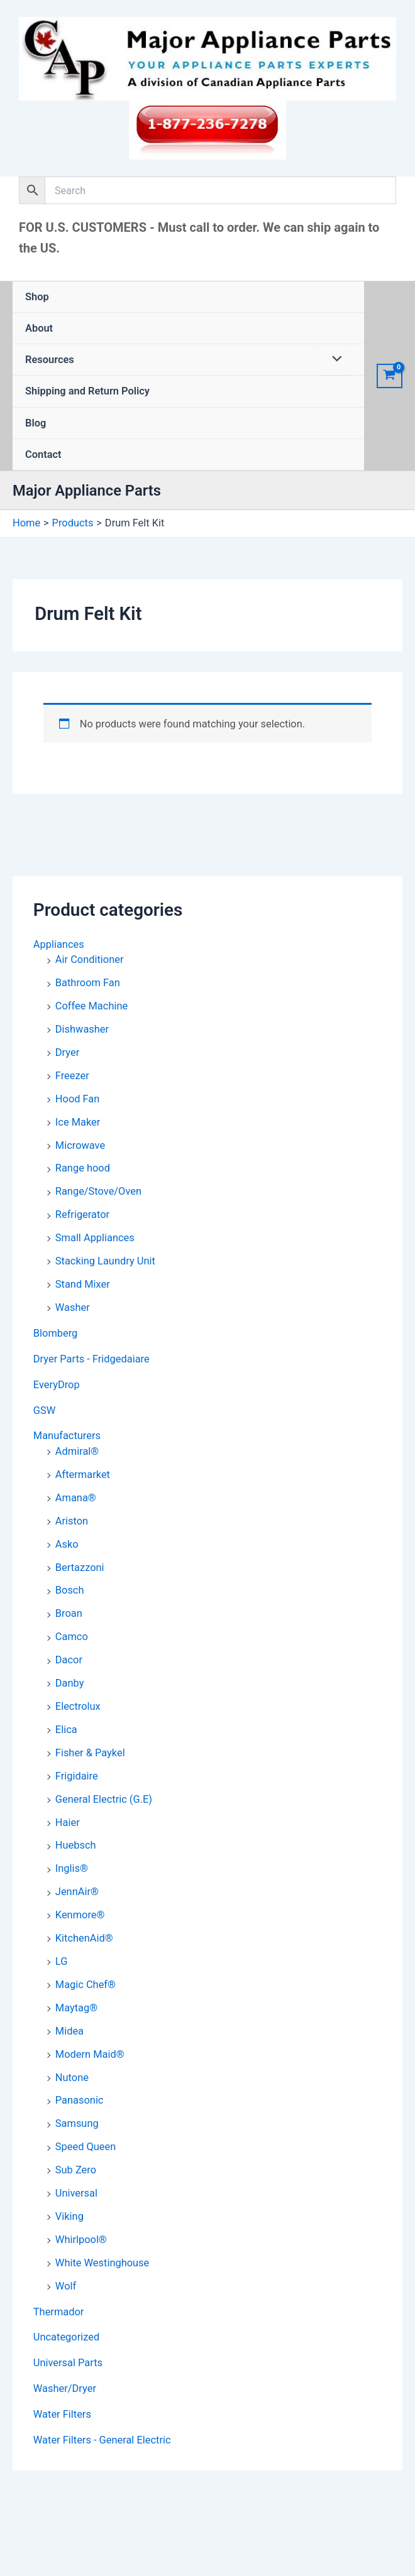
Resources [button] (49, 360)
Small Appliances (95, 1238)
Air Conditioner (89, 959)
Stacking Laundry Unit (105, 1261)
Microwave (80, 1145)
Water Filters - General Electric (102, 2440)
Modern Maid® (89, 2054)
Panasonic (79, 2100)
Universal (76, 2193)
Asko (67, 1544)
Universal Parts (67, 2363)
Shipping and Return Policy (87, 391)
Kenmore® (80, 1915)
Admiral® (77, 1451)
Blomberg (55, 1333)
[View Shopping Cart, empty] (389, 376)
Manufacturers (67, 1436)
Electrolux (78, 1706)
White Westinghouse (102, 2263)
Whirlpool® (81, 2240)
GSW (44, 1410)
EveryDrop (56, 1385)
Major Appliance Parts (87, 490)
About (39, 328)
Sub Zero (75, 2170)
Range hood (82, 1168)
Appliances (58, 944)
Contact (43, 454)
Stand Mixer (82, 1284)
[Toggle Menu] (334, 359)
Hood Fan (77, 1099)
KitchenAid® (84, 1938)
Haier (67, 1823)
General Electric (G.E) (103, 1799)
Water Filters (62, 2414)
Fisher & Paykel (90, 1753)
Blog (35, 423)
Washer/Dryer (64, 2388)
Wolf (65, 2286)
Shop (37, 297)
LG (61, 1961)
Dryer (67, 1052)
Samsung (77, 2123)
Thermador (58, 2312)
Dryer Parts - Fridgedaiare (91, 1359)
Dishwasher (82, 1029)
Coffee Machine (91, 1006)
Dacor (68, 1660)
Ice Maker (77, 1122)
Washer (72, 1307)
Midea (69, 2031)
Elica (66, 1730)
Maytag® (76, 2008)
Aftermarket (82, 1475)
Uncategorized (66, 2337)
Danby (69, 1683)
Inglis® (71, 1868)
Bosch (69, 1590)
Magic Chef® (85, 1985)
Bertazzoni (79, 1567)
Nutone (72, 2078)
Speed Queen (85, 2147)
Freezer (72, 1076)
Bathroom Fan (87, 983)
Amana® (75, 1498)
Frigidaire (76, 1776)
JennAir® (77, 1892)
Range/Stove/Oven (98, 1191)
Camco (71, 1637)
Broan (68, 1613)
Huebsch (75, 1845)
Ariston (71, 1521)
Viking (69, 2216)
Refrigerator (82, 1214)
